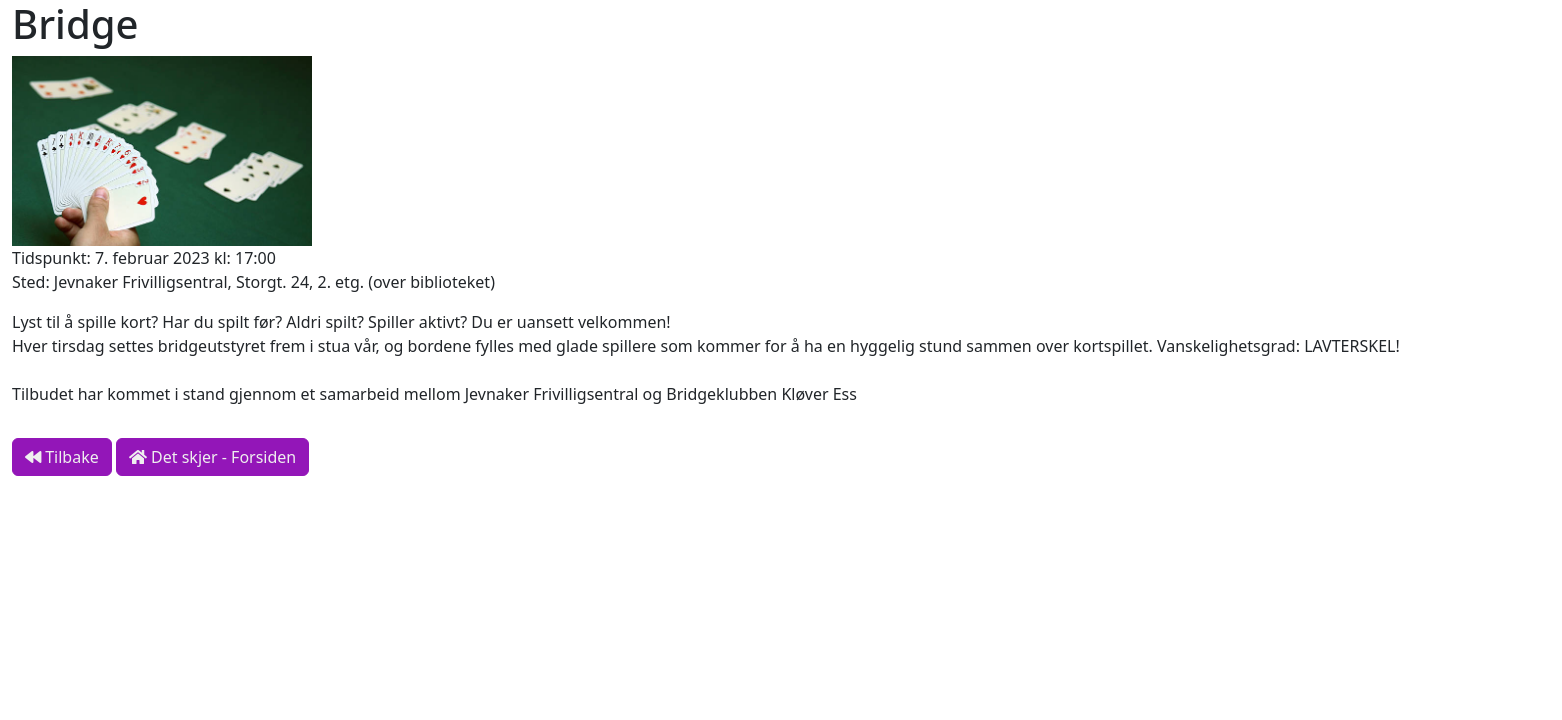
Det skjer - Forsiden (212, 457)
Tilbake (62, 457)
